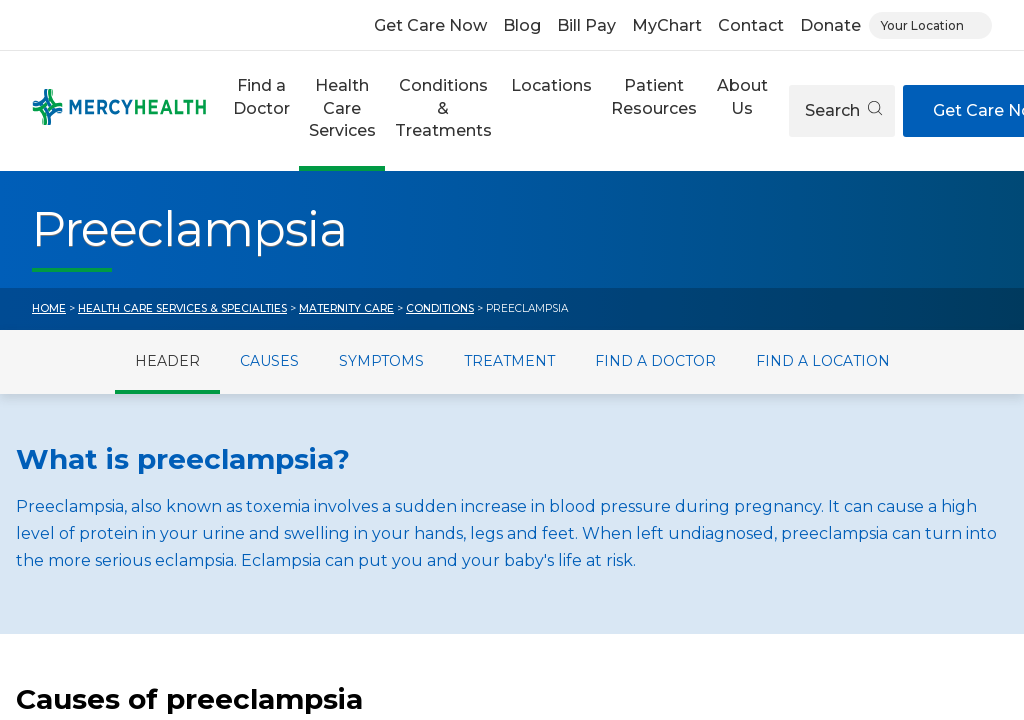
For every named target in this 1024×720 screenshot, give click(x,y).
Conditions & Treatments (443, 108)
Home (49, 308)
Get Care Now (430, 25)
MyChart (667, 25)
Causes (269, 361)
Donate (830, 25)
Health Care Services (342, 108)
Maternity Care (346, 308)
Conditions (440, 308)
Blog (522, 25)
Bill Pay (586, 25)
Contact (751, 25)
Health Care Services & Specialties (182, 308)
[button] (261, 111)
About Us (742, 96)
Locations (551, 85)
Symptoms (381, 361)
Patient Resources (654, 96)
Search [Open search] (843, 110)
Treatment (509, 361)
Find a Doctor (261, 96)
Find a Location (823, 361)
